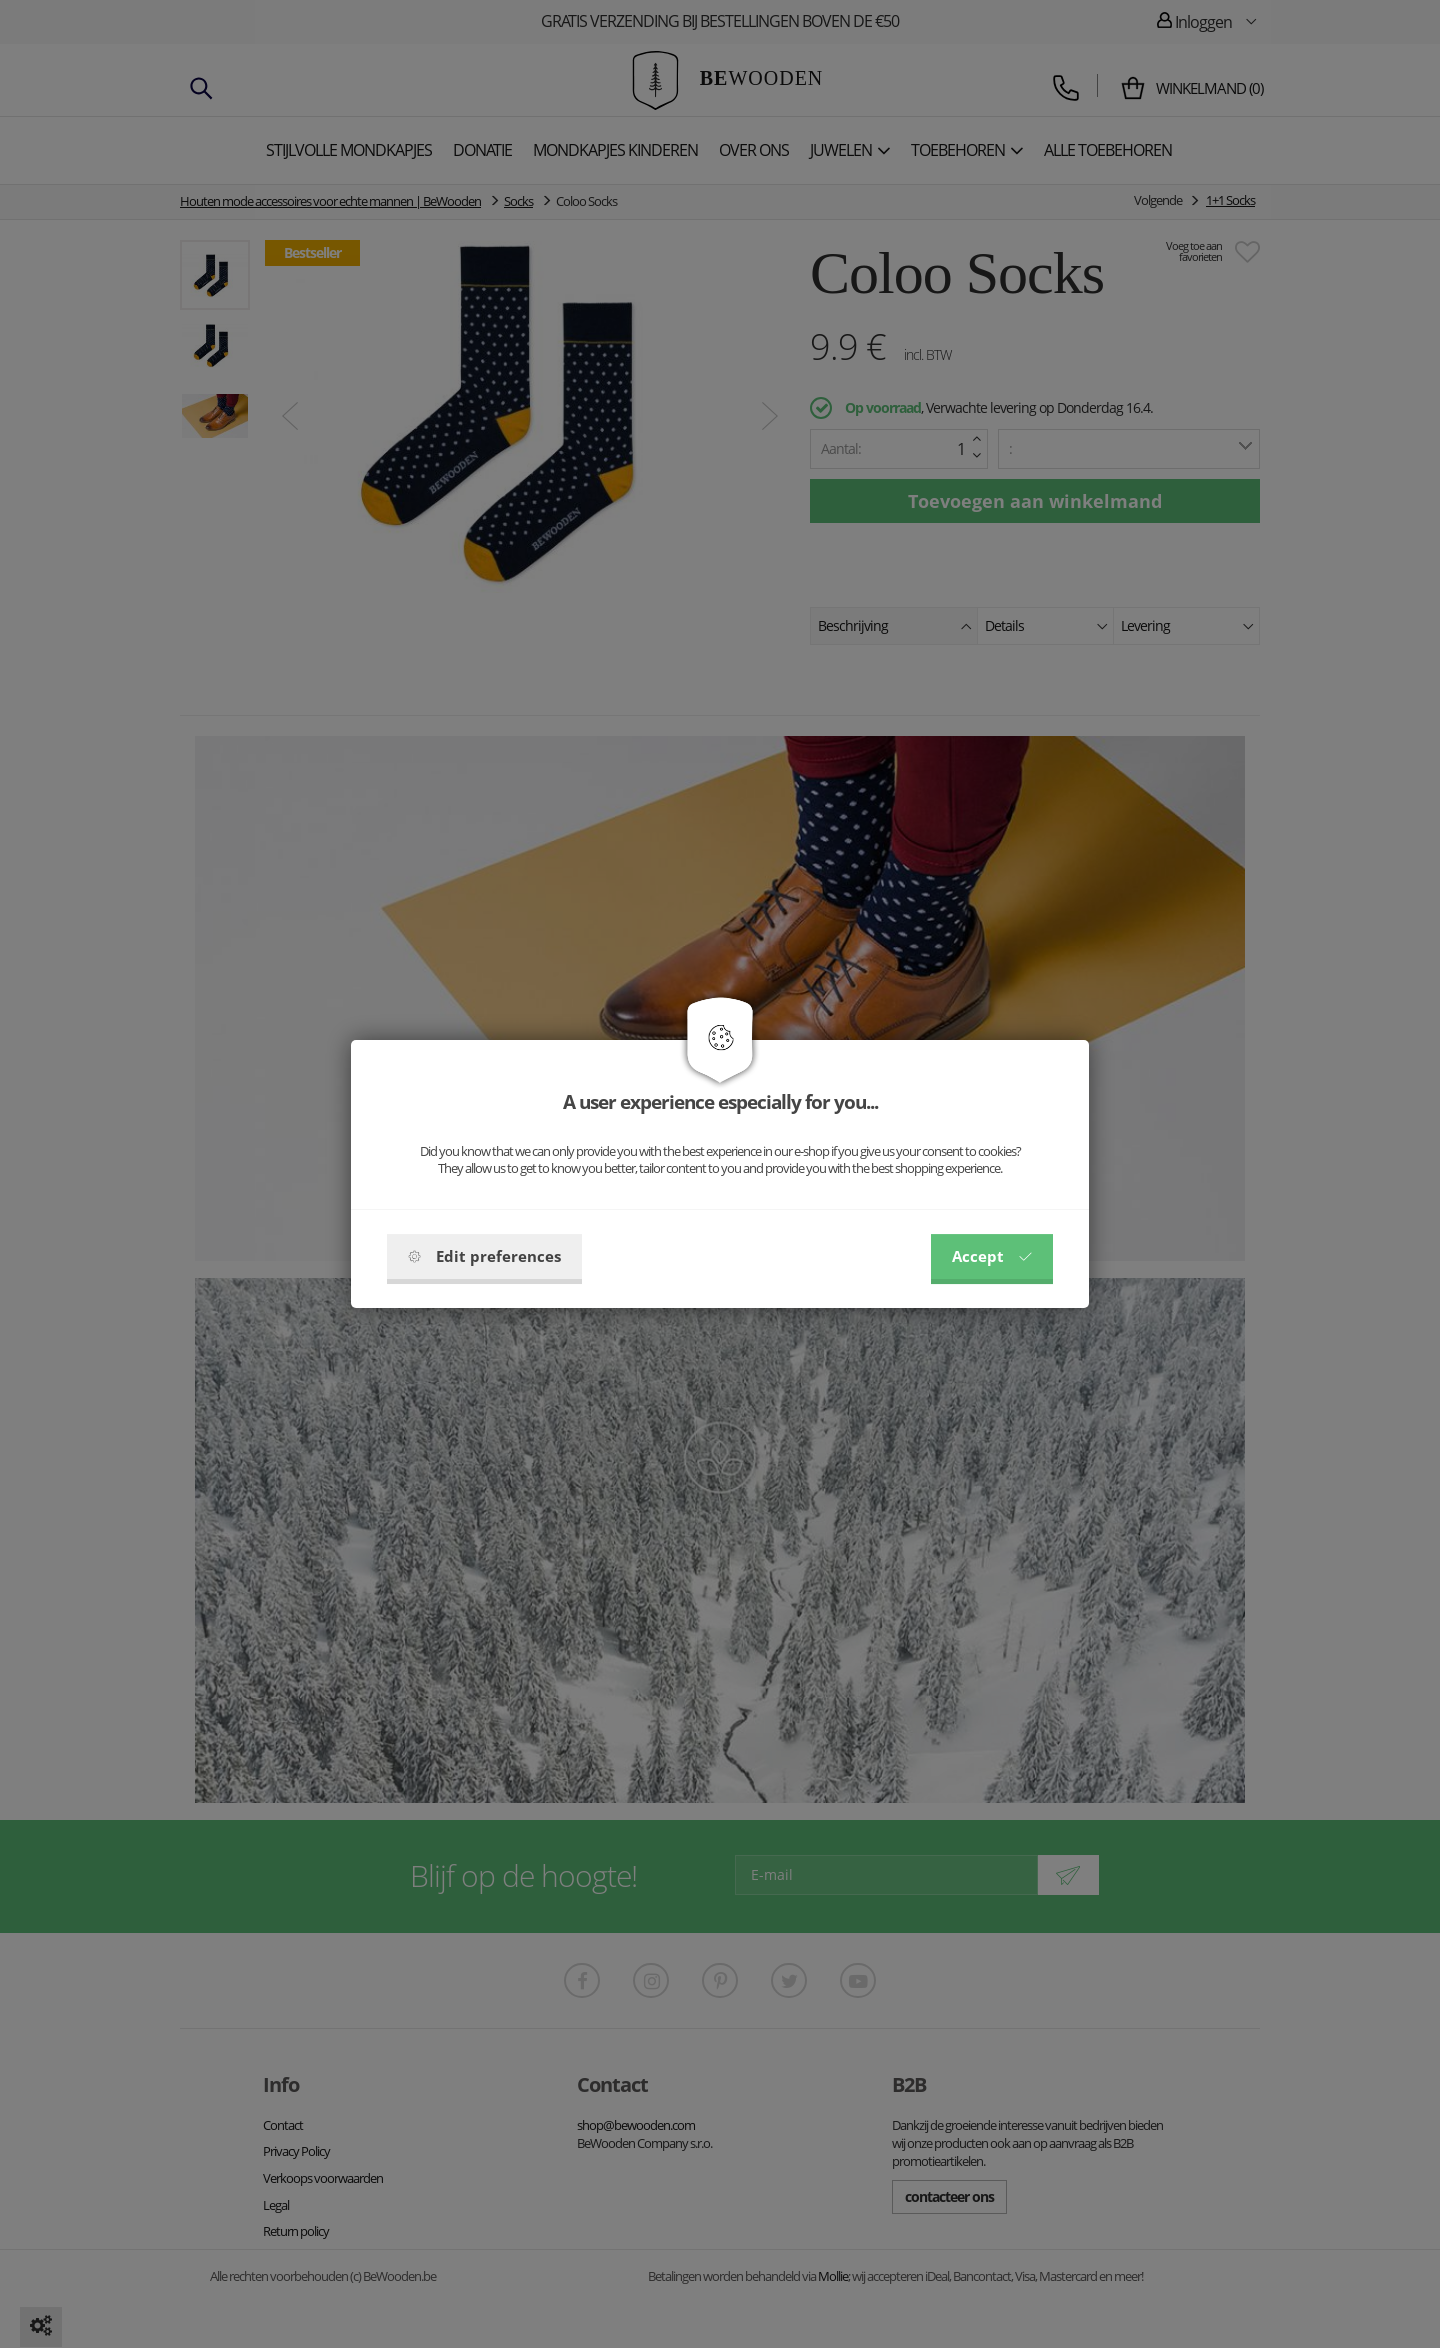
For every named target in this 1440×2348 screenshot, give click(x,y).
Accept (992, 1256)
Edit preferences (484, 1256)
